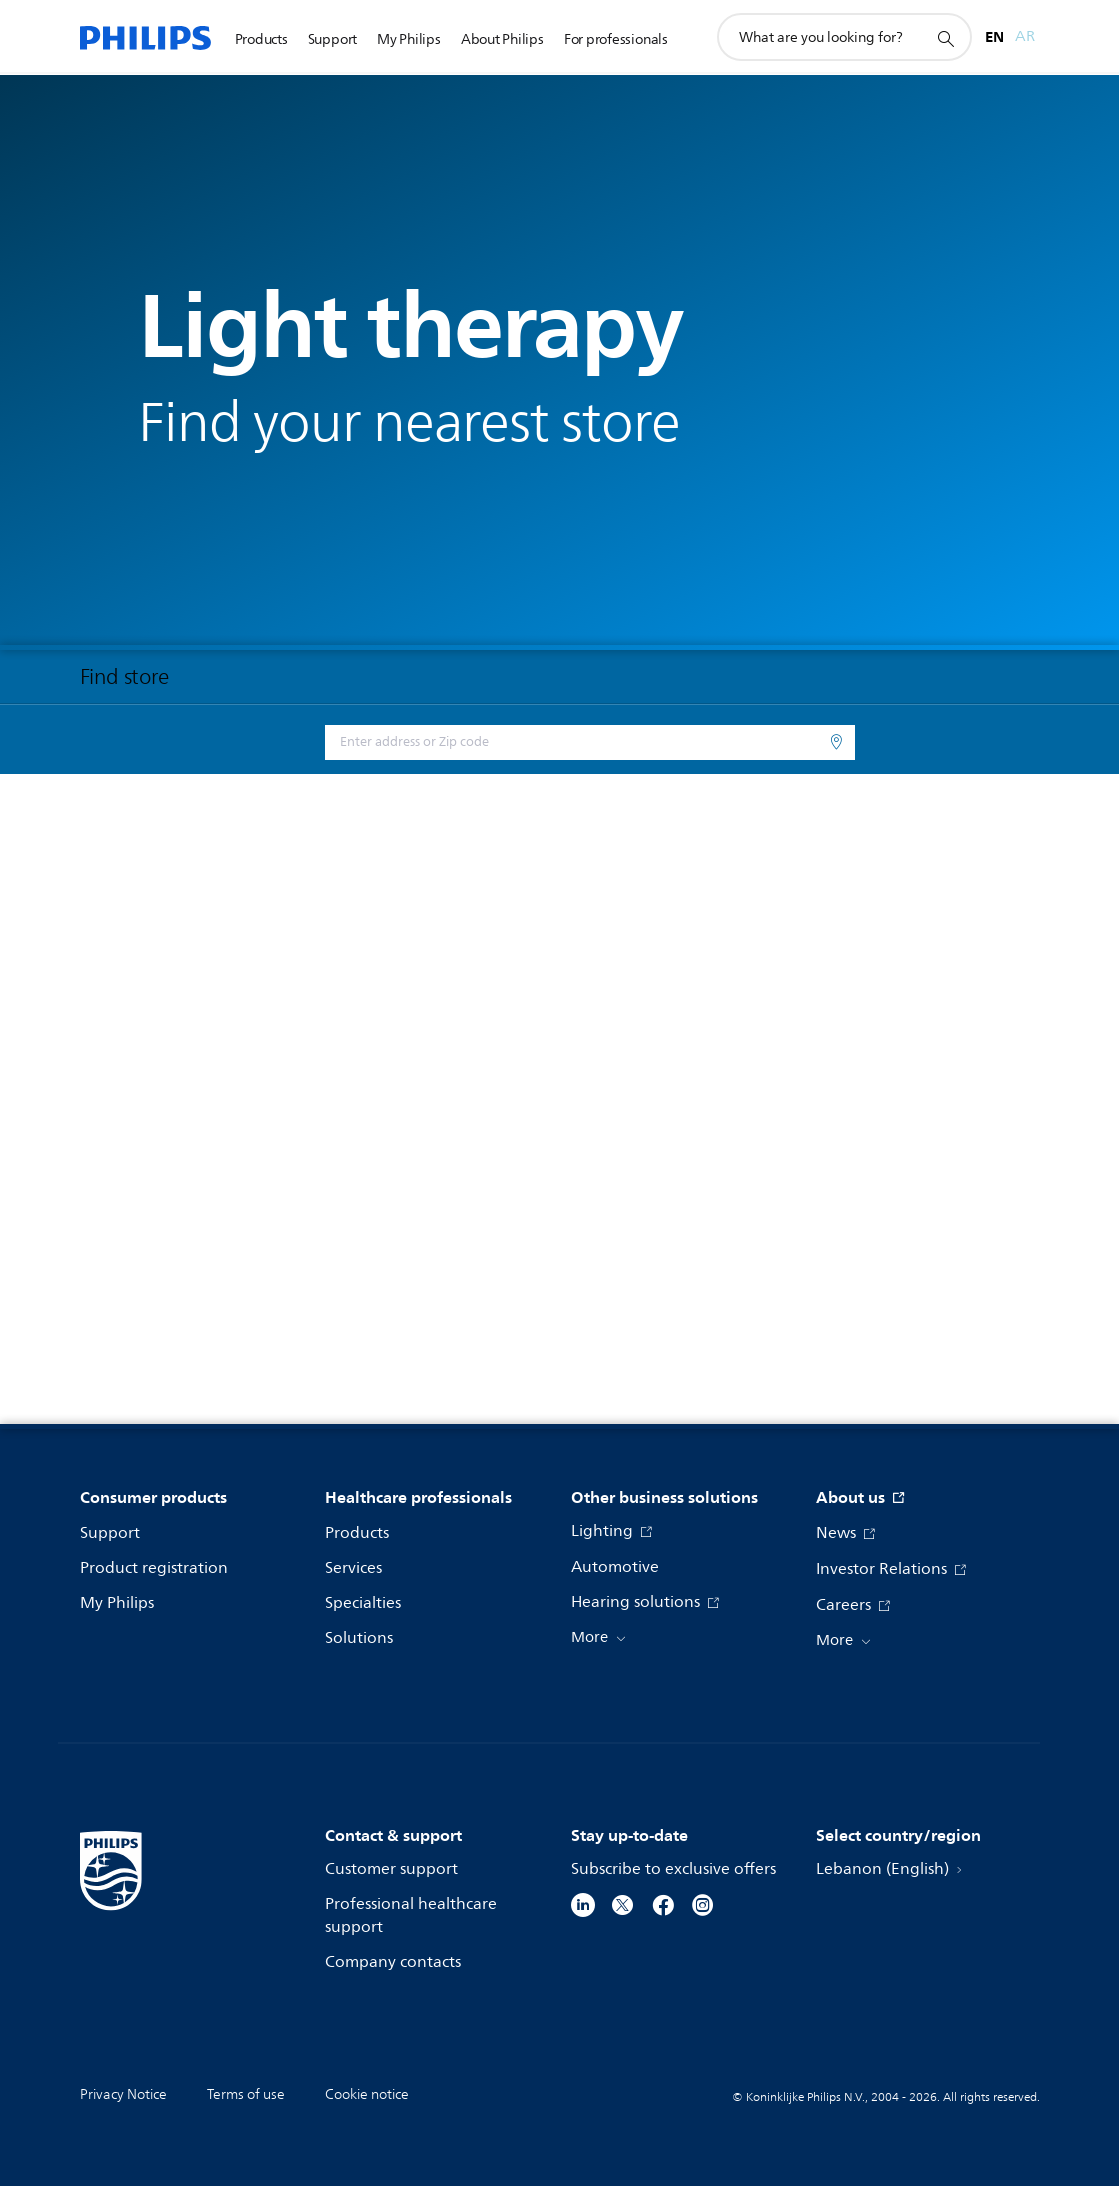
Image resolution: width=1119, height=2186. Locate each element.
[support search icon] (945, 38)
